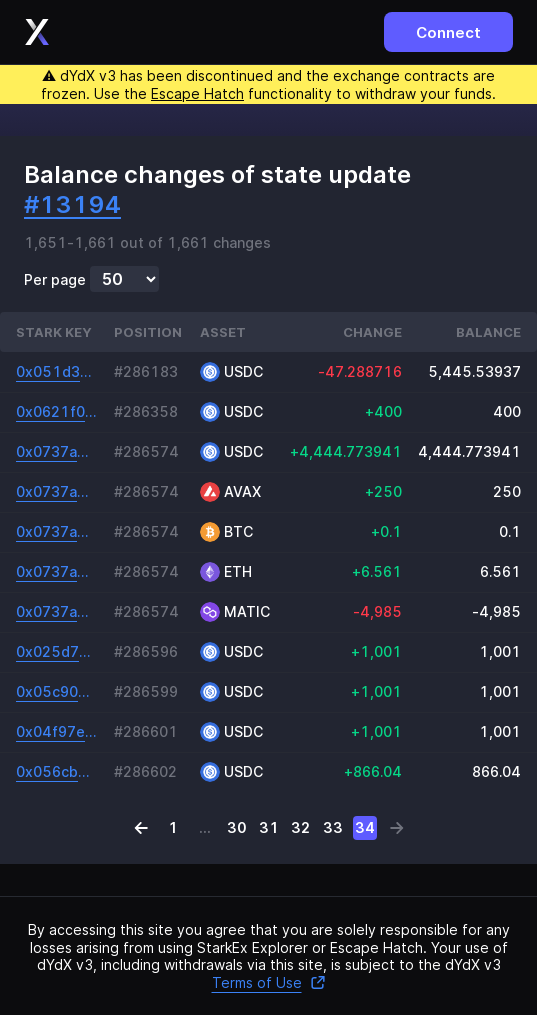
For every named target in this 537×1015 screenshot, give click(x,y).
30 (237, 827)
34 (365, 827)
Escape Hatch (197, 93)
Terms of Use (269, 982)
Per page (55, 280)
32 (300, 827)
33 (333, 827)
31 (269, 827)
